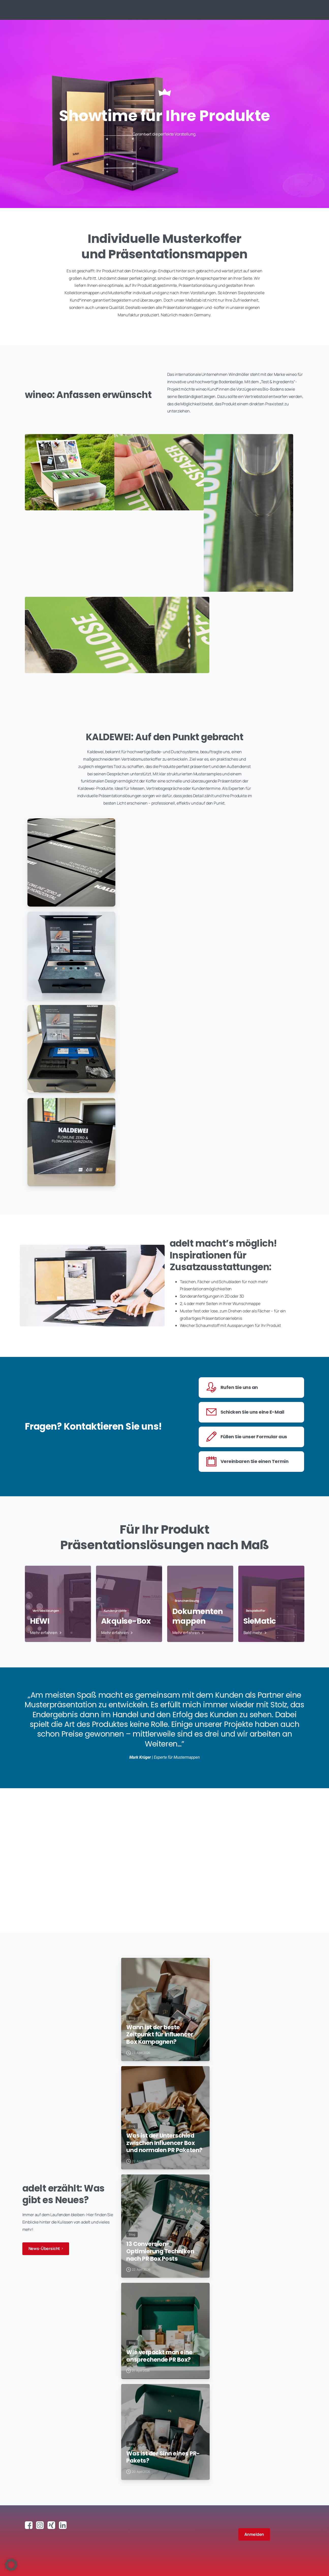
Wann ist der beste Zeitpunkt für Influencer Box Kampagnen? (162, 2043)
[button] (11, 2565)
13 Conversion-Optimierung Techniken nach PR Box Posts (162, 2294)
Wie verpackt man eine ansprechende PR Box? (163, 2414)
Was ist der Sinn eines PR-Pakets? (159, 2525)
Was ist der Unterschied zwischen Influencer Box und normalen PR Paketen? (164, 2168)
